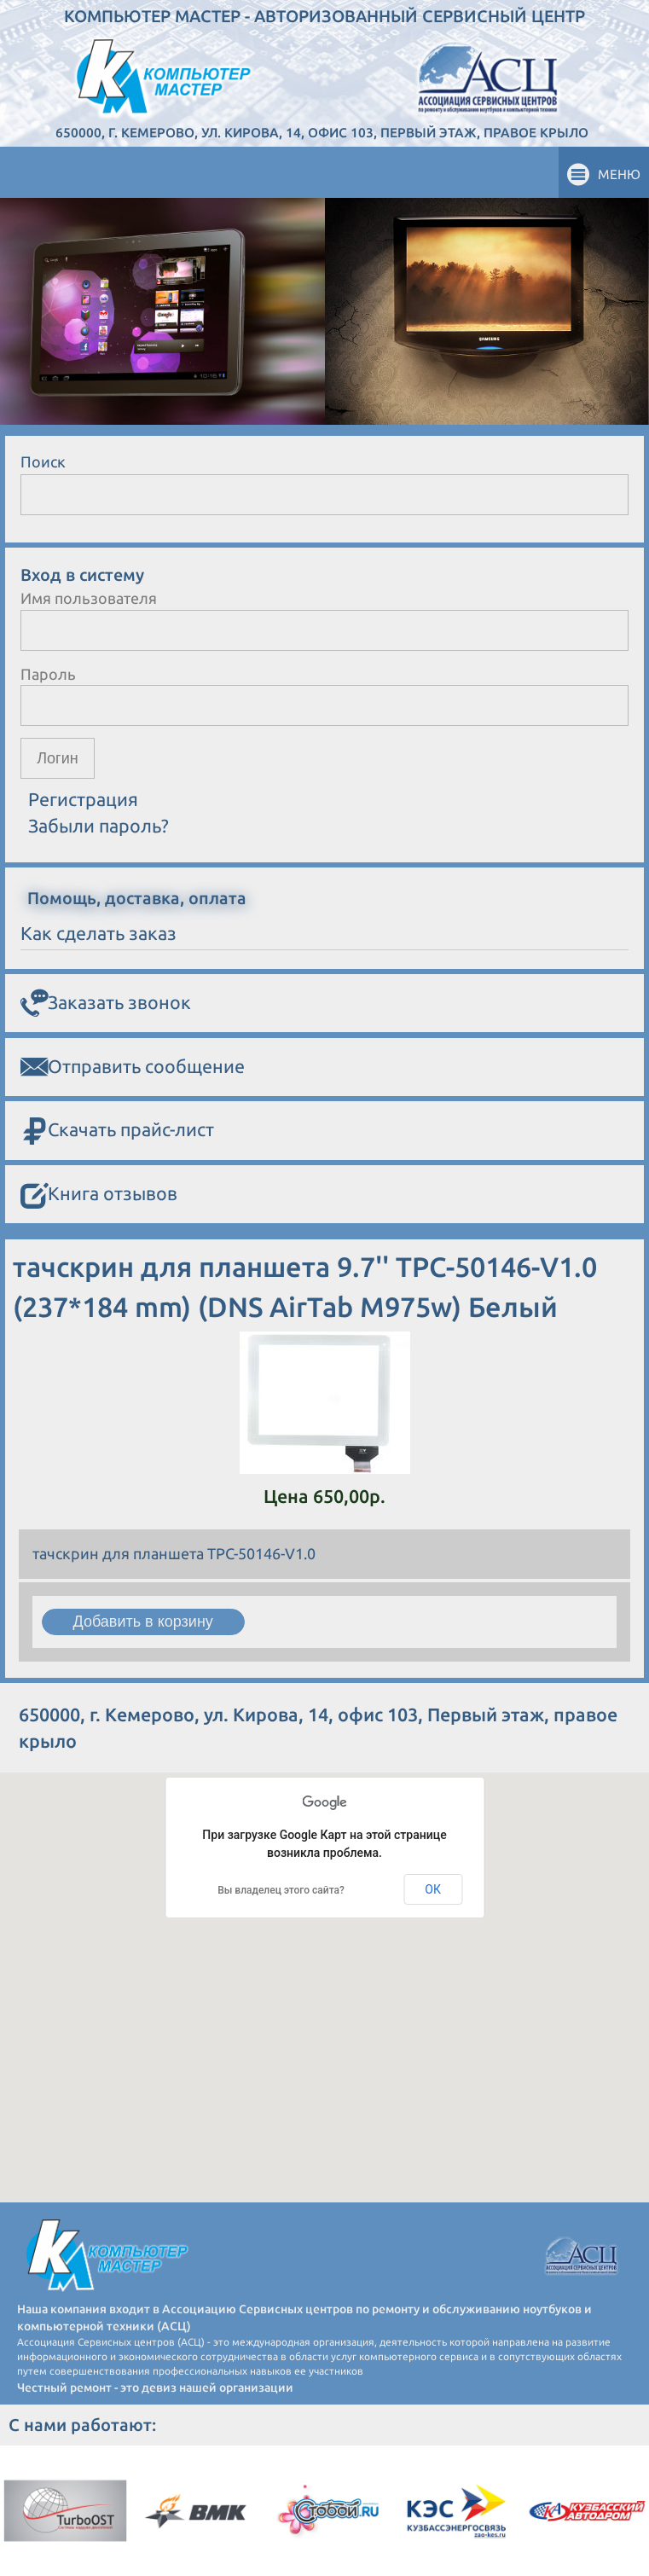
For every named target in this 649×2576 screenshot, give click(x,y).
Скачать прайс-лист (117, 1130)
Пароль (48, 673)
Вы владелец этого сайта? (281, 1890)
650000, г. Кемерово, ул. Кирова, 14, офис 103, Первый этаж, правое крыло (321, 132)
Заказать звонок (105, 1003)
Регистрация (83, 799)
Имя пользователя (88, 597)
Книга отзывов (98, 1194)
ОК (433, 1889)
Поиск (43, 461)
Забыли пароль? (98, 825)
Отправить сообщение (132, 1067)
